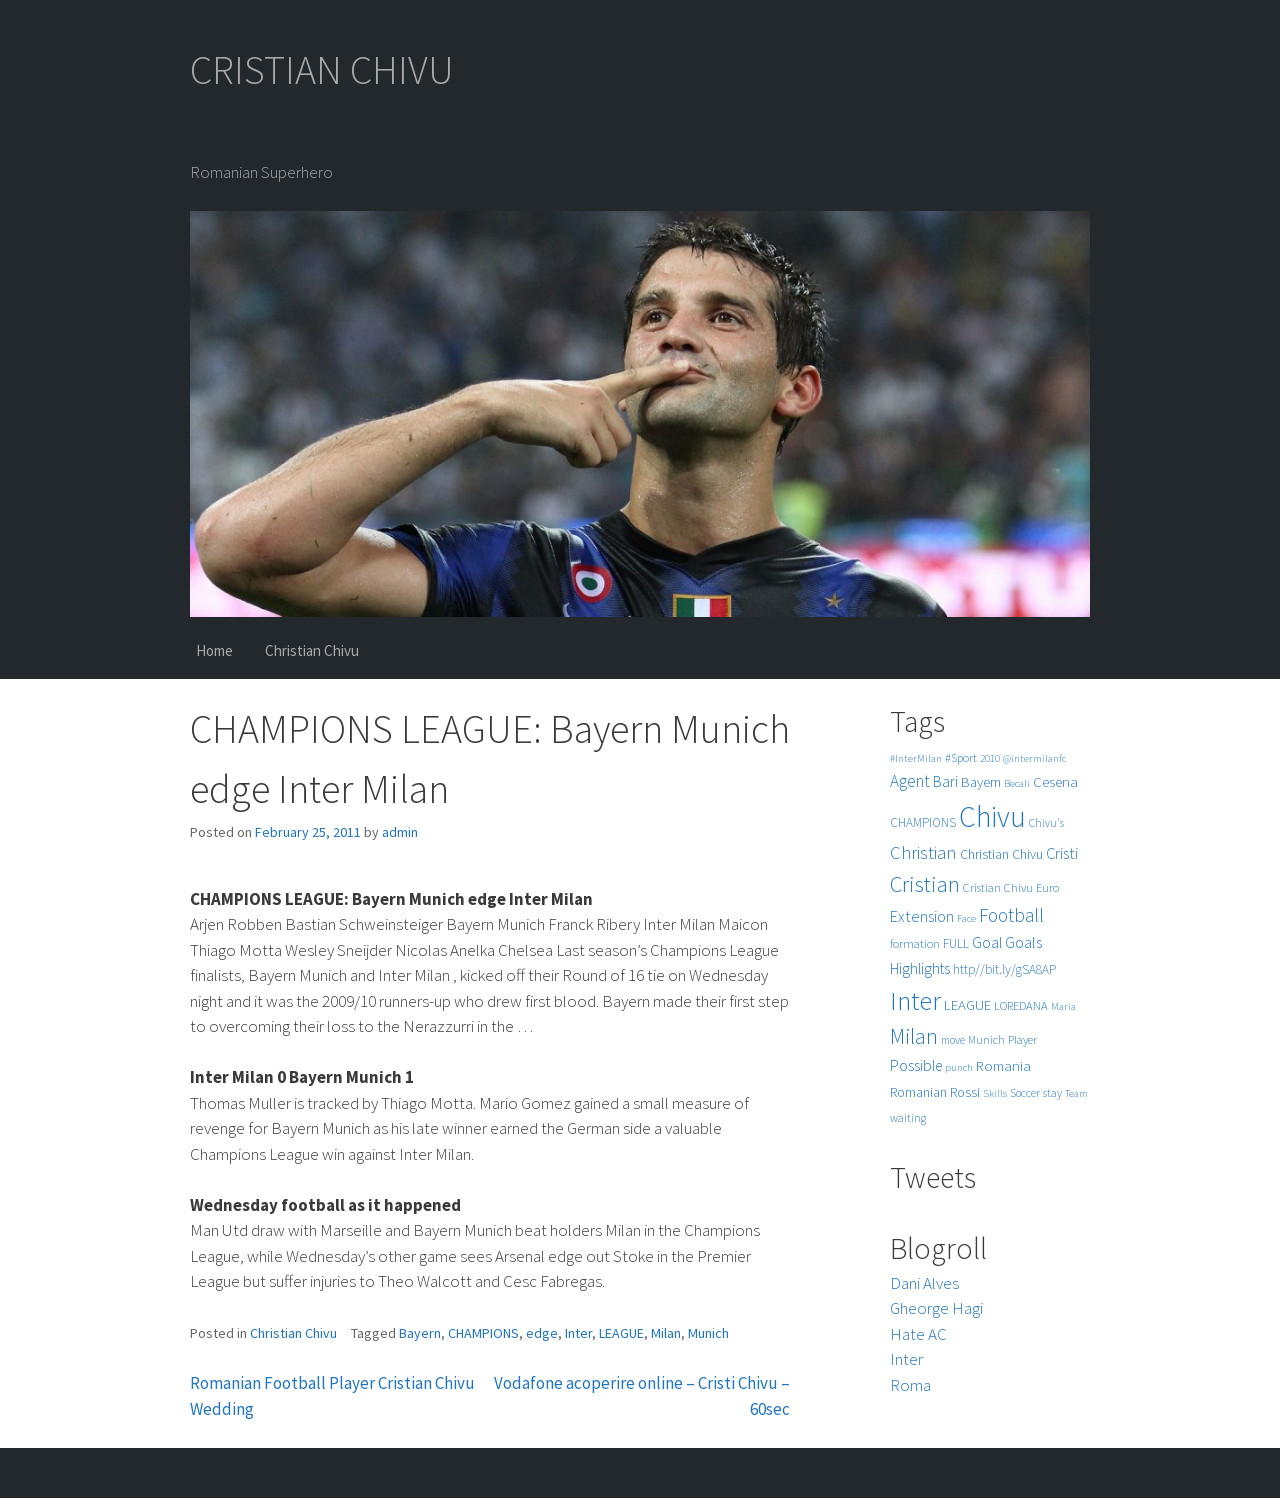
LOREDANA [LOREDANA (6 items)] (1021, 1005)
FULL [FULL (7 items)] (956, 943)
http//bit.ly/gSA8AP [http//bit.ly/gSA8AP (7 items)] (1004, 969)
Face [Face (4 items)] (966, 918)
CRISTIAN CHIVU (322, 70)
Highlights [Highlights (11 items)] (920, 968)
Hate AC (918, 1334)
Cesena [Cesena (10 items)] (1055, 781)
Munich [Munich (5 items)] (986, 1040)
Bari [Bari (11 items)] (945, 781)
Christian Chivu (312, 650)
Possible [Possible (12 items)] (916, 1065)
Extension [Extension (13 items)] (922, 916)
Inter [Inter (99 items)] (915, 1000)
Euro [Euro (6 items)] (1047, 887)
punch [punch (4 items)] (959, 1067)
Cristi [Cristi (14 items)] (1062, 853)
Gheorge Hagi (936, 1308)
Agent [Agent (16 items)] (910, 781)
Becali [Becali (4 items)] (1017, 783)
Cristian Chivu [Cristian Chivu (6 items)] (998, 887)
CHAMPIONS (483, 1333)
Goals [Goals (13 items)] (1023, 942)
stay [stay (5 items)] (1052, 1093)
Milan (666, 1333)
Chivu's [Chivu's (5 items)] (1046, 823)
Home (214, 650)
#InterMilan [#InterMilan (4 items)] (916, 758)
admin (400, 832)
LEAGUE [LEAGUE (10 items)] (967, 1004)
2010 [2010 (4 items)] (990, 758)
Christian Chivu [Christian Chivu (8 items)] (1001, 854)
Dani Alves (924, 1283)
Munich (708, 1333)
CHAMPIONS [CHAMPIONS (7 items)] (923, 822)
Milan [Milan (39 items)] (914, 1036)
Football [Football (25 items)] (1011, 915)
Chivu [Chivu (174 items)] (992, 816)
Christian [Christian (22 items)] (923, 852)
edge (542, 1333)
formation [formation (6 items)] (915, 943)
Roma (910, 1385)
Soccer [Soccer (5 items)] (1025, 1093)
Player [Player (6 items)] (1022, 1039)
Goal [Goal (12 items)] (987, 942)
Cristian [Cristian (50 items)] (925, 883)
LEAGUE (621, 1333)
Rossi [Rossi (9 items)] (965, 1092)
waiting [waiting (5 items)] (908, 1118)
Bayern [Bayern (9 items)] (981, 782)
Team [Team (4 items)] (1076, 1093)
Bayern (420, 1333)
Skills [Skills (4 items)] (995, 1093)
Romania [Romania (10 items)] (1003, 1065)
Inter (578, 1333)
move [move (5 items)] (953, 1040)
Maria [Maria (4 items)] (1063, 1006)
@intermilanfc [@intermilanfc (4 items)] (1034, 758)
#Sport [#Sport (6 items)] (961, 757)
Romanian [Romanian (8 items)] (918, 1092)
